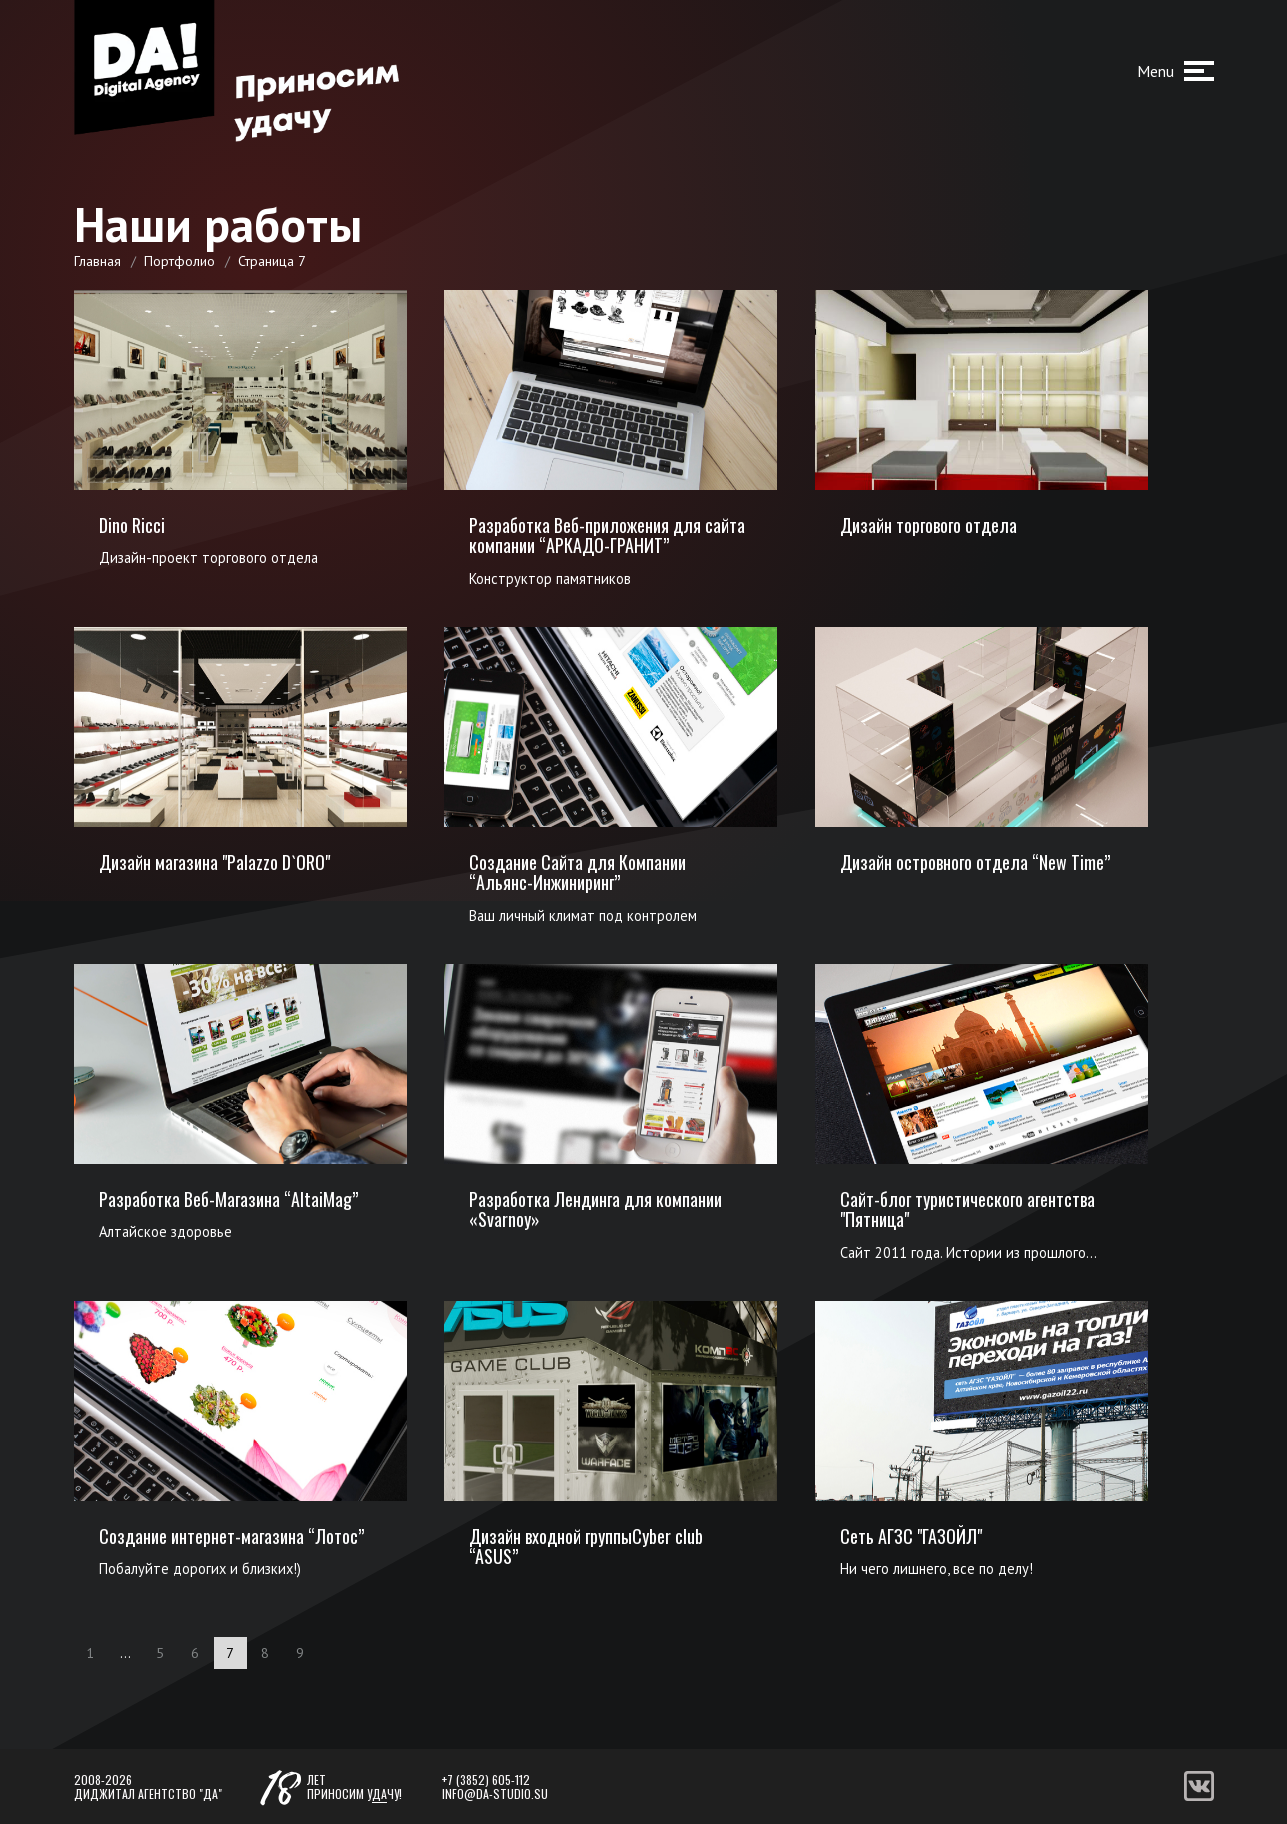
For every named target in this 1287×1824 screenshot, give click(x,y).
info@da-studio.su (495, 1793)
